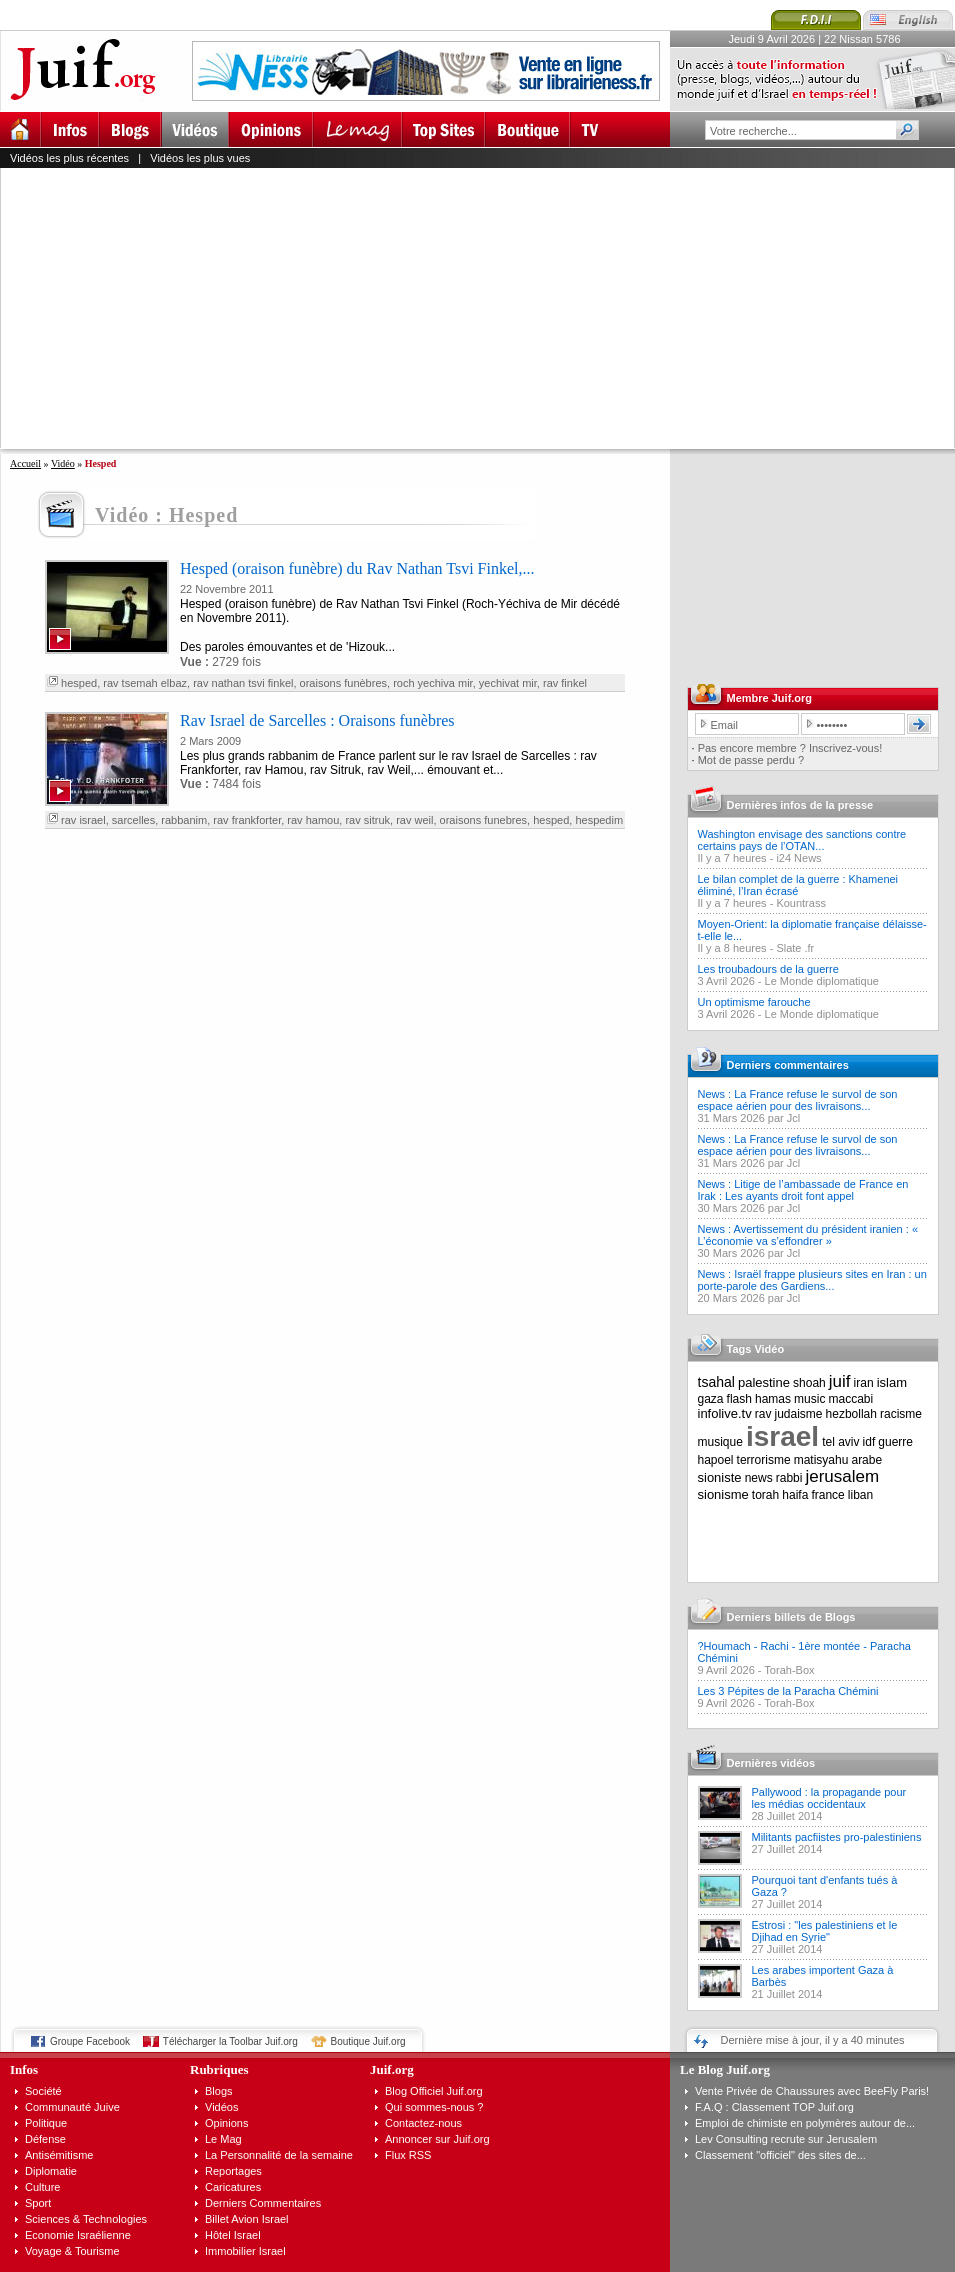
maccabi (851, 1399)
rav (763, 1414)
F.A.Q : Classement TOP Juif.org (774, 2107)
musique (720, 1442)
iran (864, 1383)
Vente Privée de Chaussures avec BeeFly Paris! (812, 2091)
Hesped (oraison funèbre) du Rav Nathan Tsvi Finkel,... (357, 568)
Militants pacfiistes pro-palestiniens (837, 1837)
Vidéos (221, 2107)
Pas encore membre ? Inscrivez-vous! (790, 748)
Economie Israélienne (78, 2235)
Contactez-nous (423, 2123)
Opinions (226, 2123)
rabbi (789, 1478)
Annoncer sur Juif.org (437, 2139)
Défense (45, 2139)
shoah (809, 1383)
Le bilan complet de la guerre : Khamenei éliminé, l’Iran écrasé (798, 885)
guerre (895, 1442)
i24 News (798, 858)
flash (739, 1399)
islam (892, 1382)
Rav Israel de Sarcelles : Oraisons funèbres (317, 720)
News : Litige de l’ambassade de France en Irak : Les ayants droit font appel (803, 1190)
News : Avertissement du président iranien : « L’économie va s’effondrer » (808, 1235)
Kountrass (801, 903)
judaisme (799, 1414)
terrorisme (764, 1460)
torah (765, 1495)
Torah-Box (789, 1670)
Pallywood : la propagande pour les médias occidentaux (829, 1798)
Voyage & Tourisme (72, 2251)
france (827, 1495)
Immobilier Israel (245, 2251)
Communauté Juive (72, 2107)
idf (869, 1442)
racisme (901, 1414)
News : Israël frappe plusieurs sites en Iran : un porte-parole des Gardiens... (812, 1280)
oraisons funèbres (343, 683)
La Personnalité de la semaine (279, 2155)
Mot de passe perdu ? (751, 760)
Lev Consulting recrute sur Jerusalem (786, 2139)
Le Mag (223, 2139)
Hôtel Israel (233, 2235)
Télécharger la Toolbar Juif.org (230, 2041)
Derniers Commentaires (263, 2203)
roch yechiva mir (432, 683)
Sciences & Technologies (86, 2219)
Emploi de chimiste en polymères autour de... (805, 2123)
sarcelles (133, 820)
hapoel (716, 1460)
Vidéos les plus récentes (69, 158)
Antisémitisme (59, 2155)
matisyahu (821, 1460)
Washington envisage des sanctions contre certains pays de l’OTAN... (802, 840)
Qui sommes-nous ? (434, 2107)
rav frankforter (247, 820)
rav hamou (313, 820)
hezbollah (851, 1414)
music (809, 1399)
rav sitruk (367, 820)
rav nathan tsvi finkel (243, 683)
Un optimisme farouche (754, 1002)
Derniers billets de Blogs (791, 1617)
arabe (866, 1460)
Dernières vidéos (771, 1763)
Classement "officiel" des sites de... (780, 2155)
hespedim (599, 820)
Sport (38, 2203)
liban (860, 1495)
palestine (764, 1382)
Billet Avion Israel (247, 2219)
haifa (795, 1495)
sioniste (720, 1477)
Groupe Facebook (90, 2041)
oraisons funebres (483, 820)
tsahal (716, 1382)
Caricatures (233, 2187)
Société (43, 2091)
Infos (24, 2069)
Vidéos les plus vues (200, 158)
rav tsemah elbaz (145, 683)
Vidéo (63, 463)
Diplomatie (51, 2171)
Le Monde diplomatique (822, 981)
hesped (79, 683)
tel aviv (840, 1442)
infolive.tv (725, 1413)
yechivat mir (508, 683)
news (759, 1478)
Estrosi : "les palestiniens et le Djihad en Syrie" (825, 1931)
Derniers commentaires (788, 1065)
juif (840, 1381)
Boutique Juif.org (368, 2041)
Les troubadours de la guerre (768, 969)
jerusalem (842, 1476)
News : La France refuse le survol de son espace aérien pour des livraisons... (798, 1100)
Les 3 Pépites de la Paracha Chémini (788, 1691)
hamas (773, 1399)
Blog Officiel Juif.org (434, 2091)
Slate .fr (795, 948)
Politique (46, 2123)
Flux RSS (408, 2155)
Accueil (25, 463)
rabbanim (184, 820)
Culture (42, 2187)
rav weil (414, 820)
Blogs (219, 2091)
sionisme (723, 1494)
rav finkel (565, 683)
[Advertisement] (386, 308)
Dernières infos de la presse (800, 805)
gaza (711, 1399)
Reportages (233, 2171)
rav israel (83, 820)
